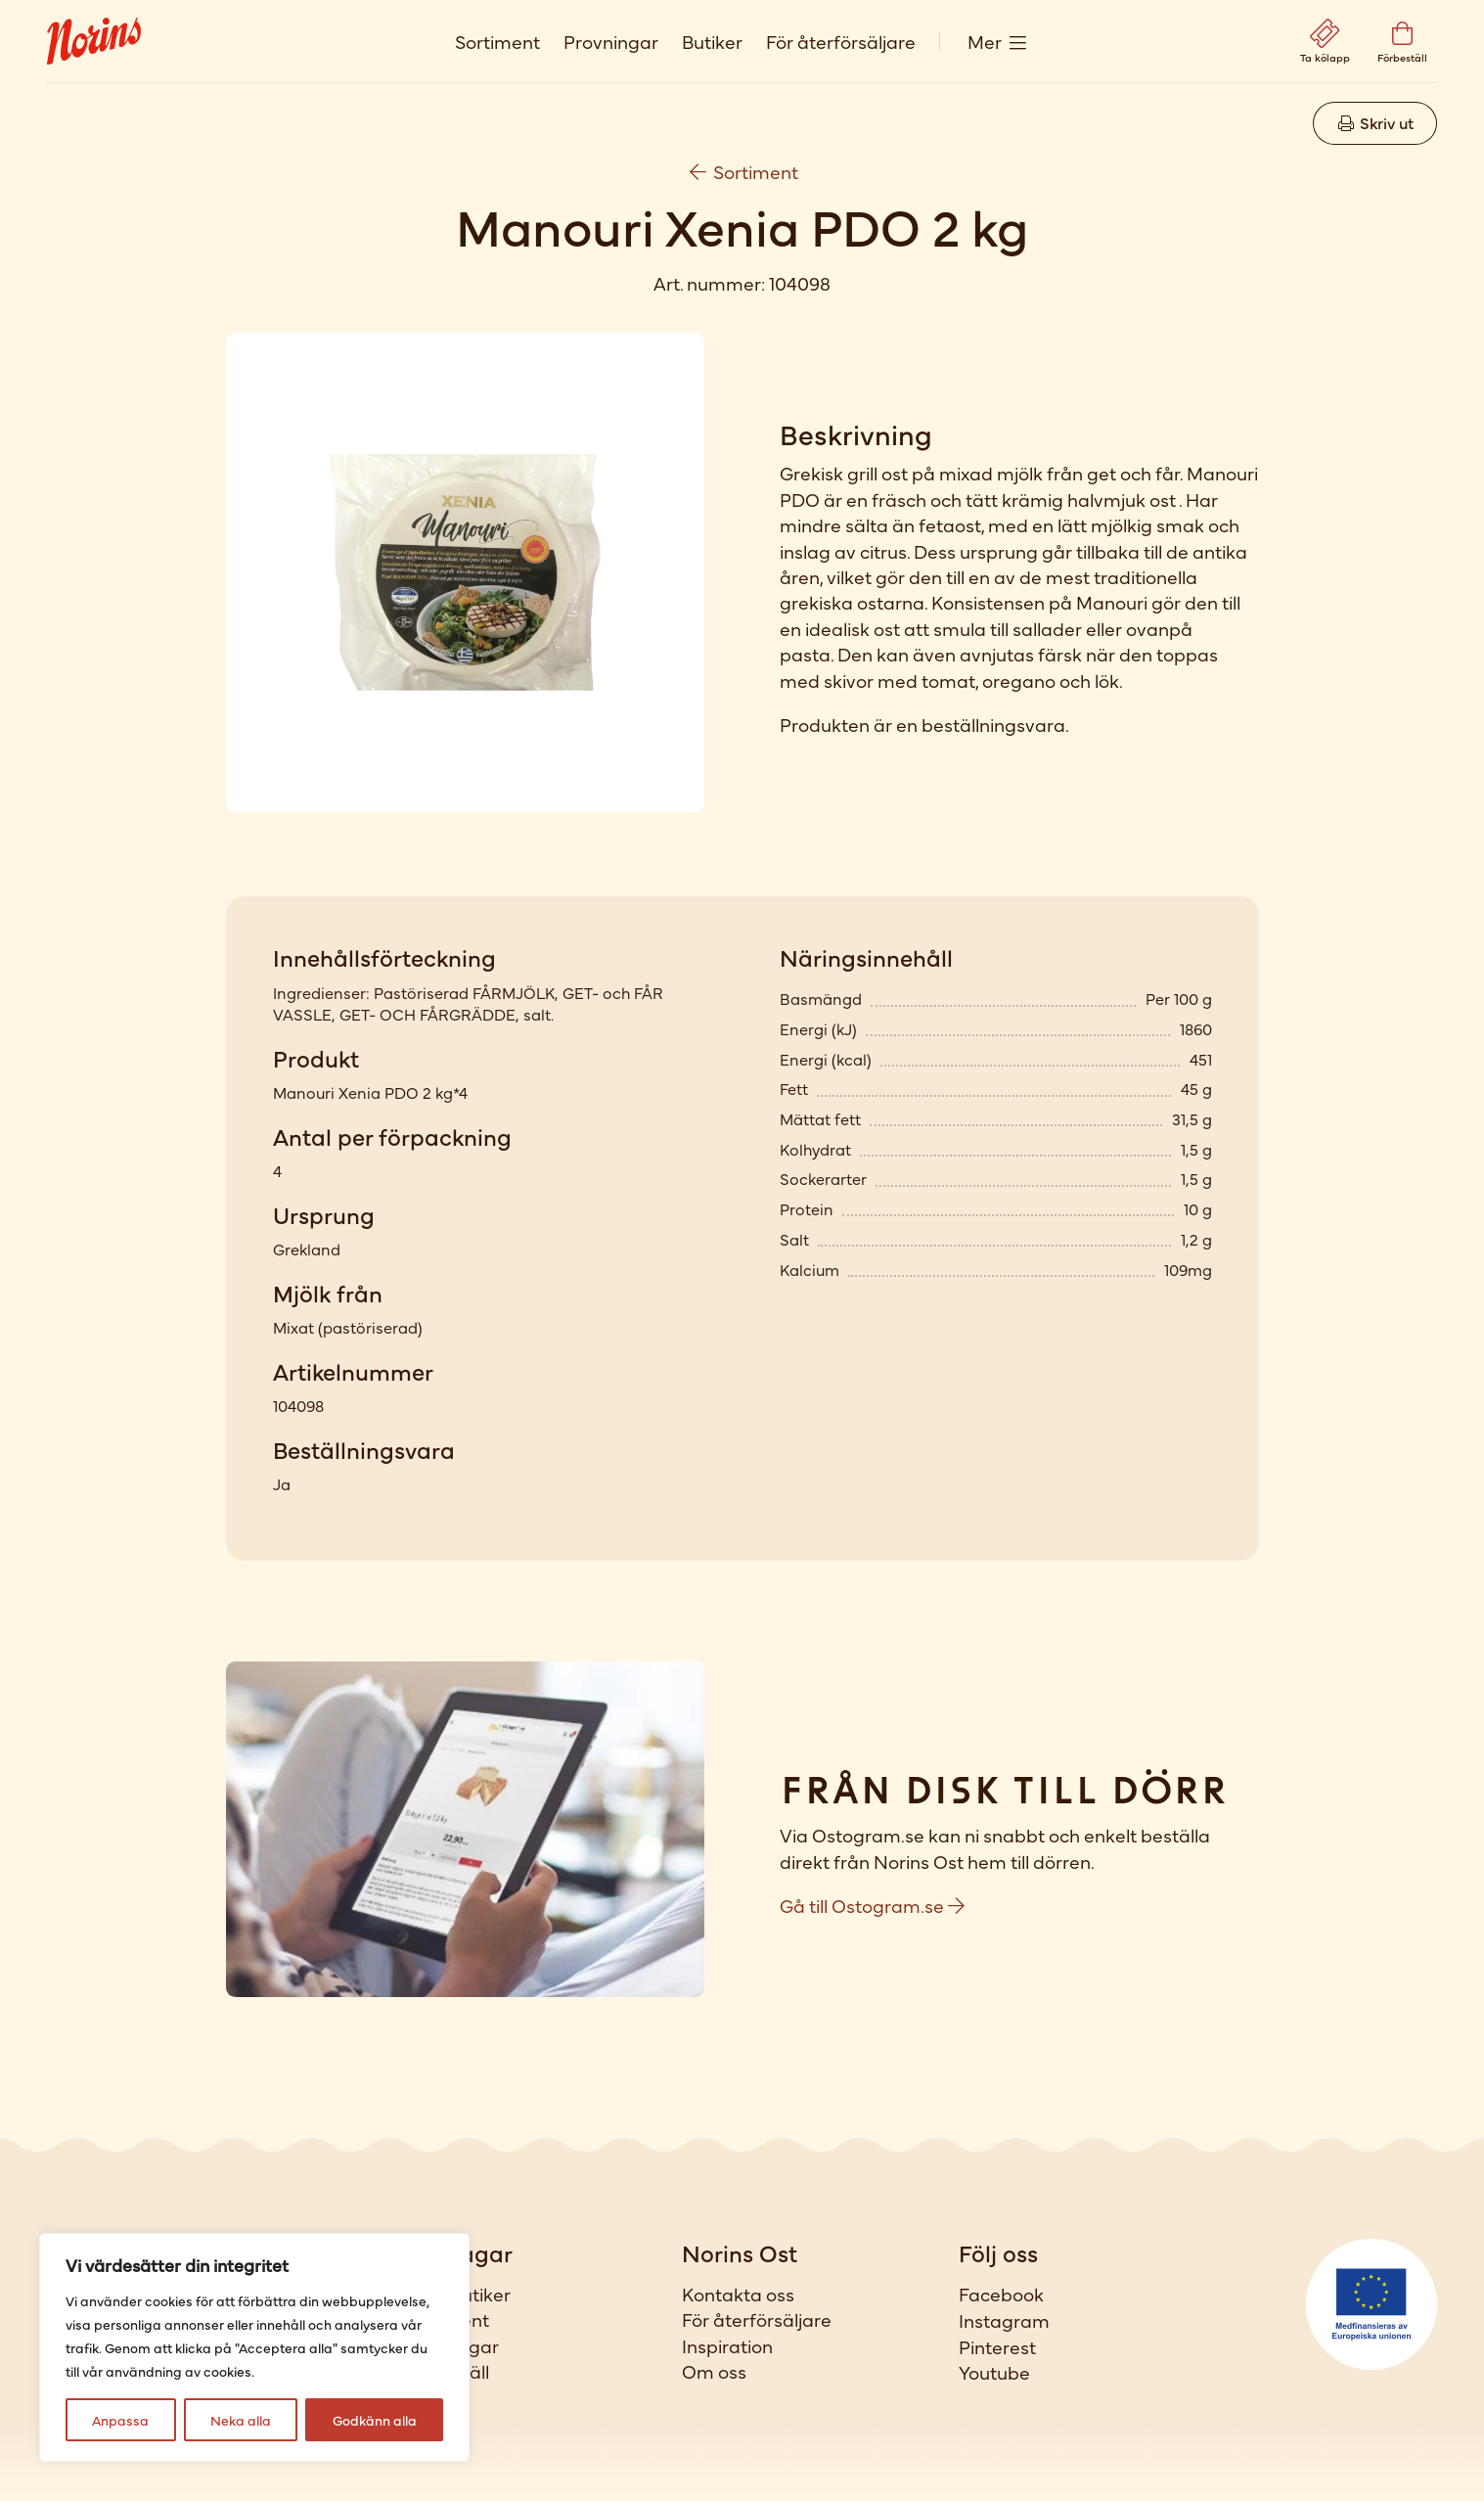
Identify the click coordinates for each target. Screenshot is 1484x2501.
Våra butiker (457, 2293)
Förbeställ (446, 2371)
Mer (984, 40)
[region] (254, 2347)
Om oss (714, 2371)
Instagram (1004, 2320)
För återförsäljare (841, 40)
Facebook (1001, 2293)
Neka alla (240, 2420)
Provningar (610, 40)
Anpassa (120, 2420)
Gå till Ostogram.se (872, 1904)
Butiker (712, 40)
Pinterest (997, 2346)
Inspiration (727, 2345)
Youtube (994, 2372)
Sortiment (497, 40)
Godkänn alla (375, 2420)
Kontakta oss (738, 2293)
